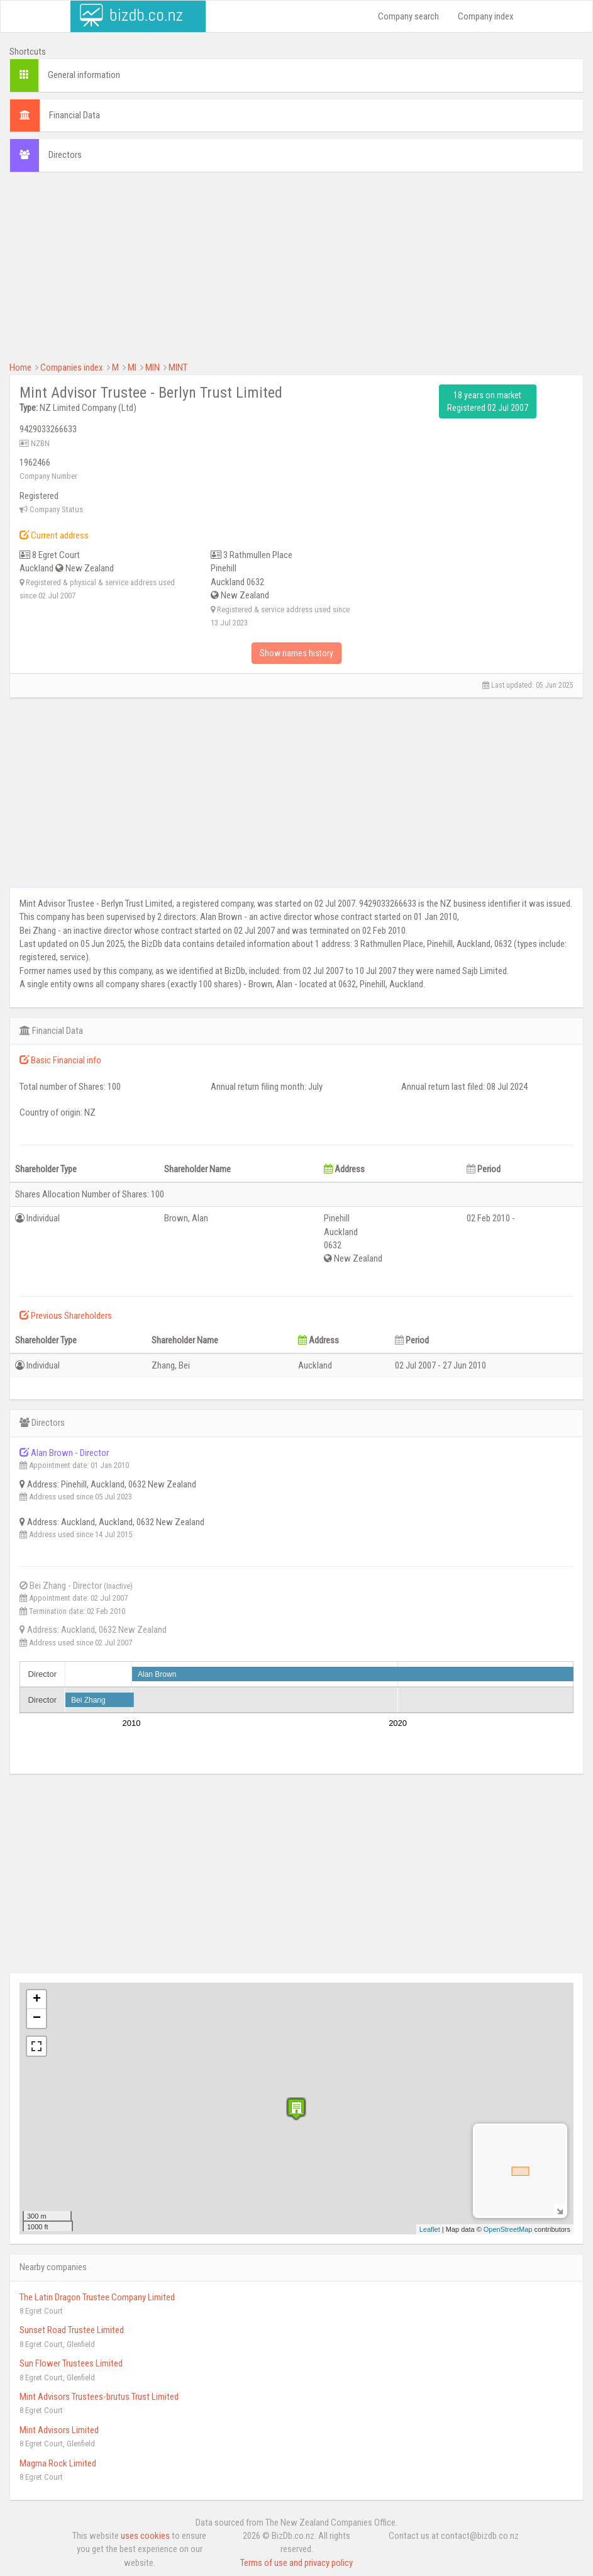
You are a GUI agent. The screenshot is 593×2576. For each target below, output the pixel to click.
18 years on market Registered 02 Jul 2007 (487, 401)
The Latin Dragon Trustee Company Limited (97, 2297)
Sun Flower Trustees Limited (71, 2363)
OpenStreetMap (508, 2229)
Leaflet (429, 2229)
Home (20, 367)
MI (132, 367)
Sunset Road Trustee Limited (71, 2330)
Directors (65, 154)
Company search (408, 16)
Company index (486, 16)
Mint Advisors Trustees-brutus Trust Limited (99, 2396)
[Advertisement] (296, 273)
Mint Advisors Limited (59, 2430)
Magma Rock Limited (57, 2463)
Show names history (296, 653)
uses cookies (145, 2535)
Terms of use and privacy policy (296, 2562)
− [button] (37, 2018)
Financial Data (74, 115)
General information (84, 75)
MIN (152, 367)
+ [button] (37, 1999)
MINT (178, 367)
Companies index (71, 367)
